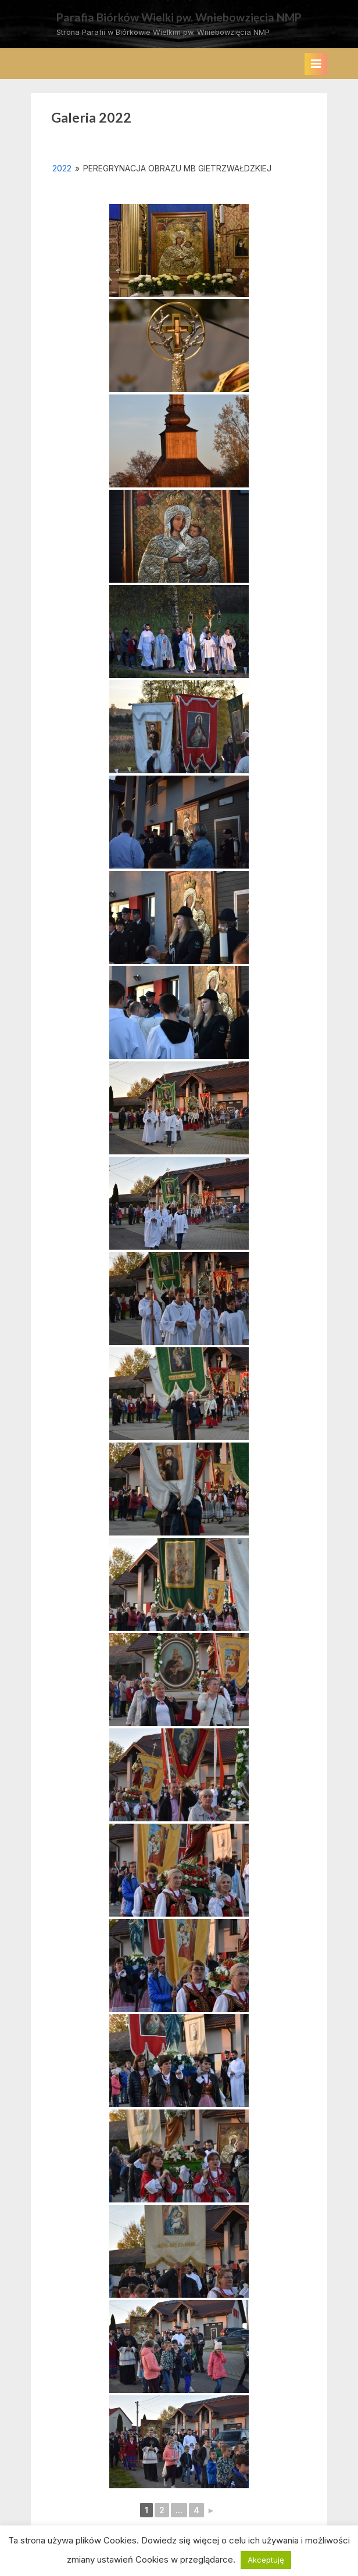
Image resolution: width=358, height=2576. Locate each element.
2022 (61, 168)
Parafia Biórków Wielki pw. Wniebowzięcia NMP (179, 17)
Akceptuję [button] (266, 2559)
